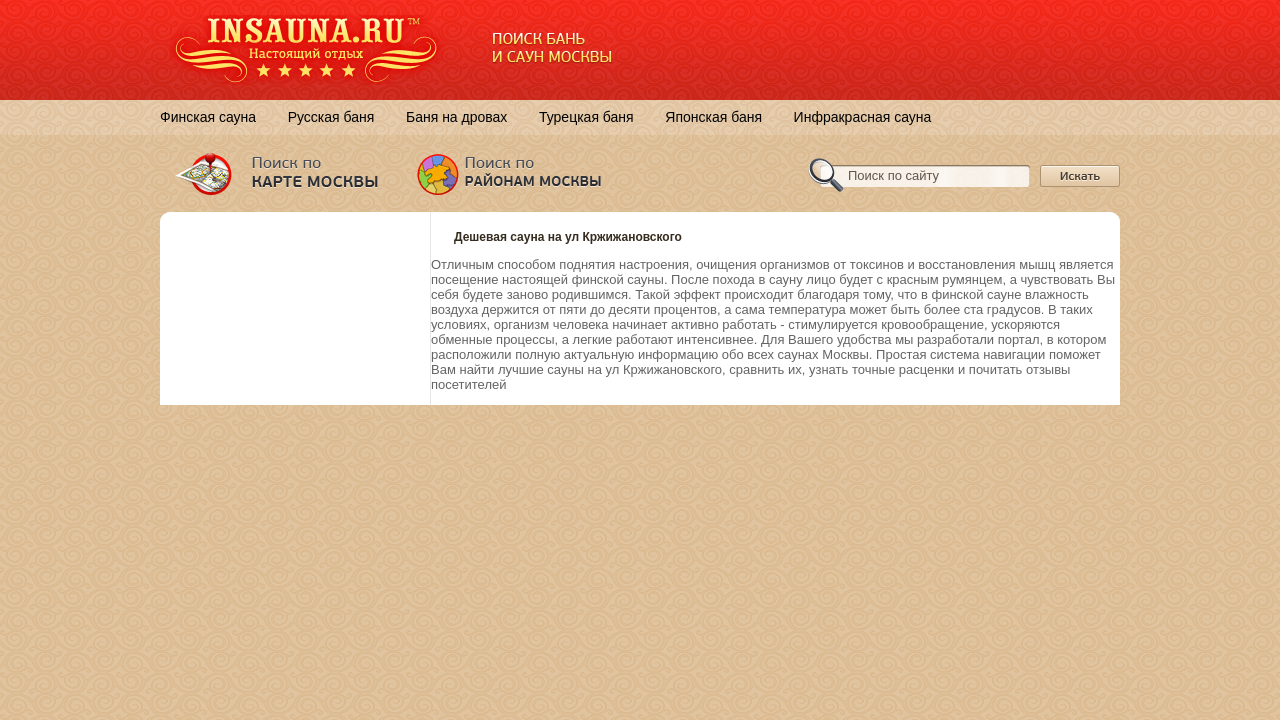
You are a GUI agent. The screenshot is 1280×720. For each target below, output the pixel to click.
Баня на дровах (456, 117)
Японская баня (713, 117)
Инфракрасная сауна (863, 117)
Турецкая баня (586, 117)
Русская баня (331, 117)
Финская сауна (208, 117)
